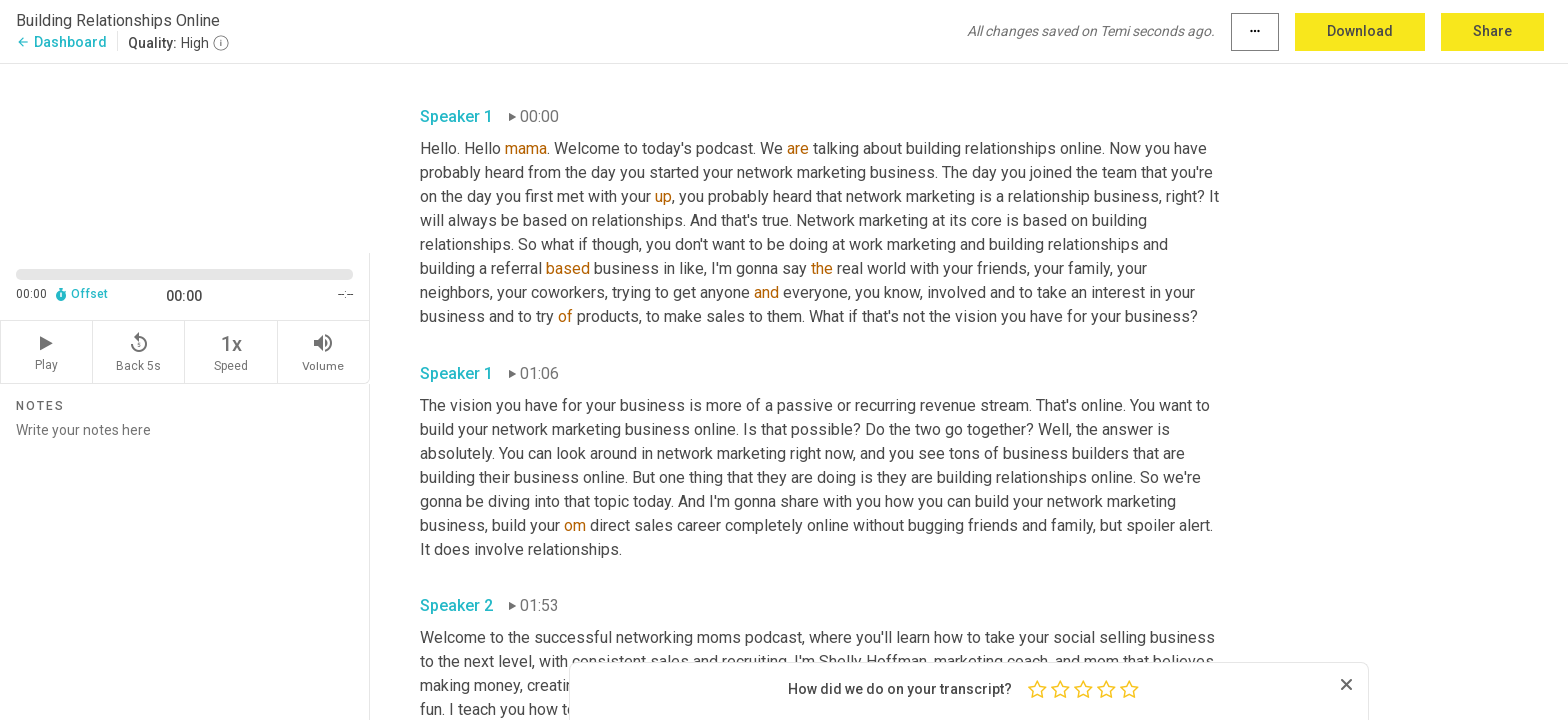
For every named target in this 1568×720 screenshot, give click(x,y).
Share (1492, 31)
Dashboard (61, 42)
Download (1360, 31)
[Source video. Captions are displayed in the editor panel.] (185, 156)
